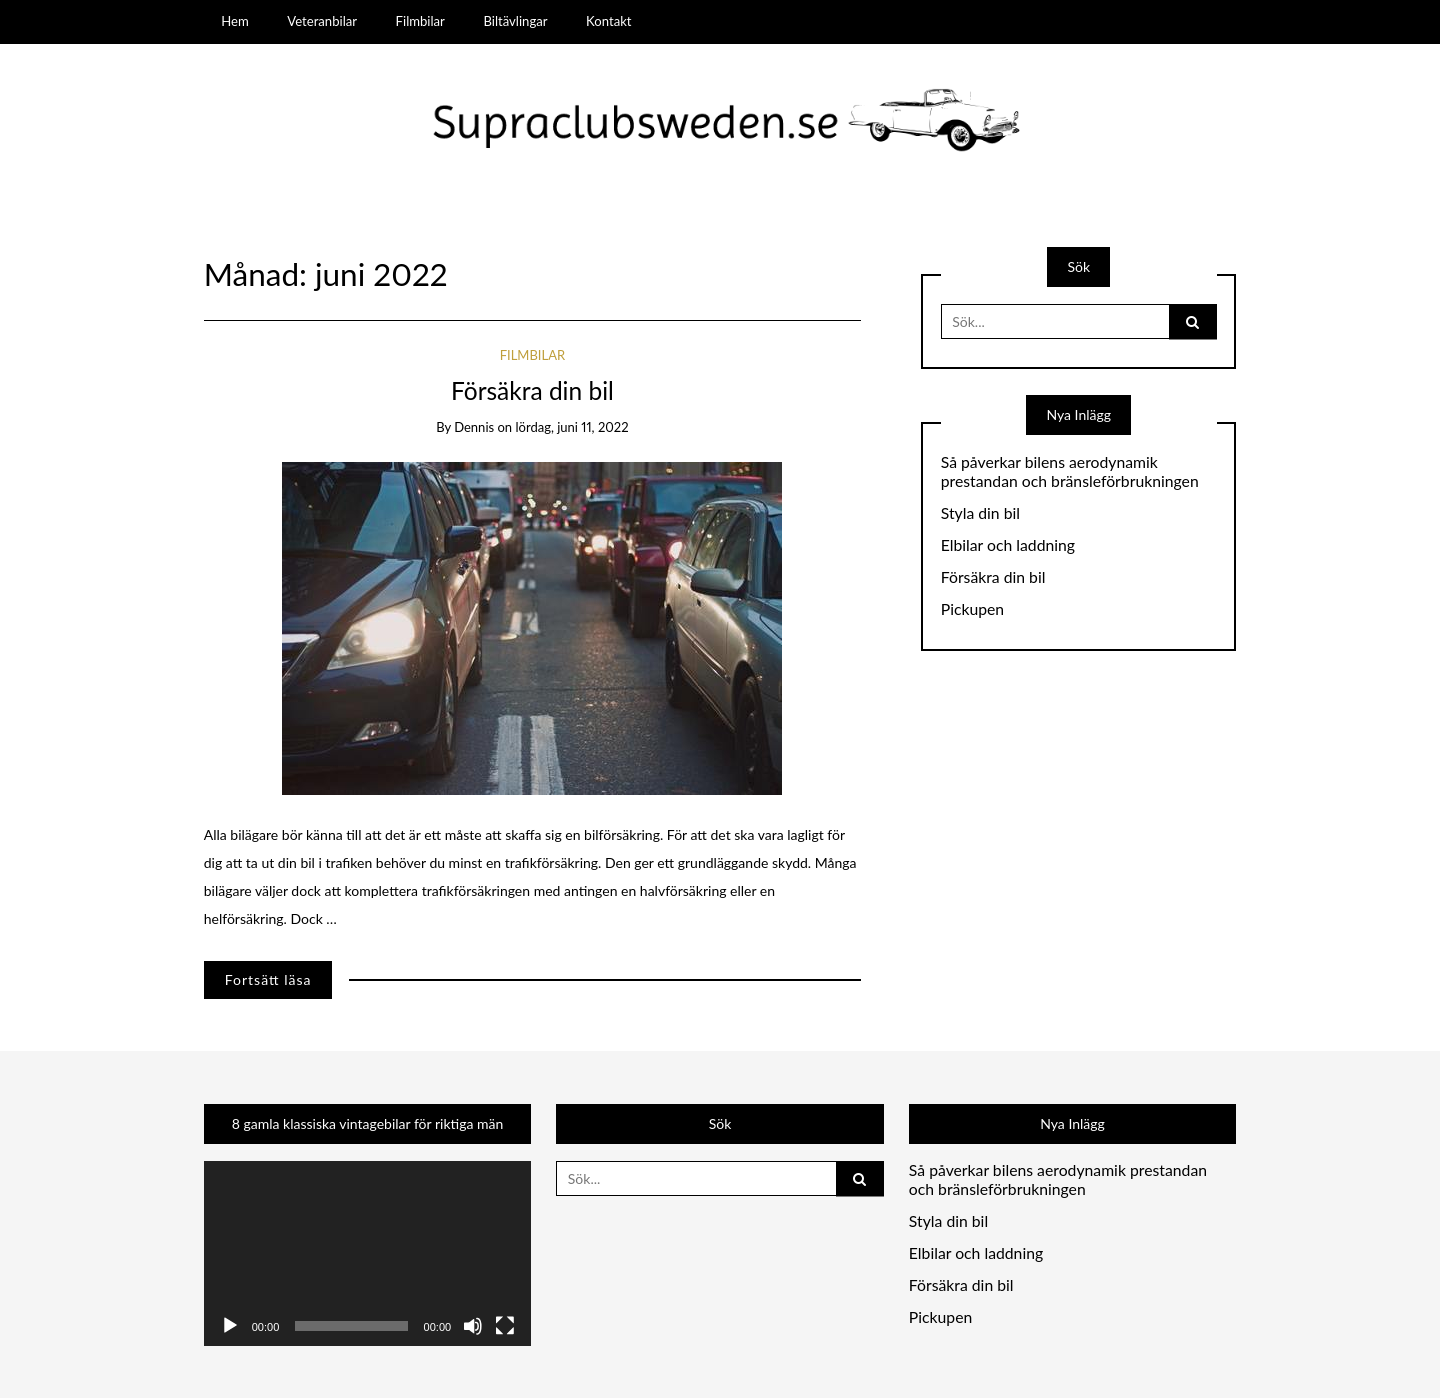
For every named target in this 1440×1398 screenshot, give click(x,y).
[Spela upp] (230, 1326)
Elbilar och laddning (1008, 545)
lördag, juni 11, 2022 (571, 427)
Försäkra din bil (532, 390)
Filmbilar (420, 21)
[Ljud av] (473, 1326)
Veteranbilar (322, 21)
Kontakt (608, 21)
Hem (235, 21)
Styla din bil (980, 513)
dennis (474, 427)
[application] (367, 1253)
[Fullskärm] (505, 1326)
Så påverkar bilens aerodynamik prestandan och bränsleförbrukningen (1070, 471)
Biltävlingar (515, 21)
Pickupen (972, 609)
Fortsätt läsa (268, 979)
